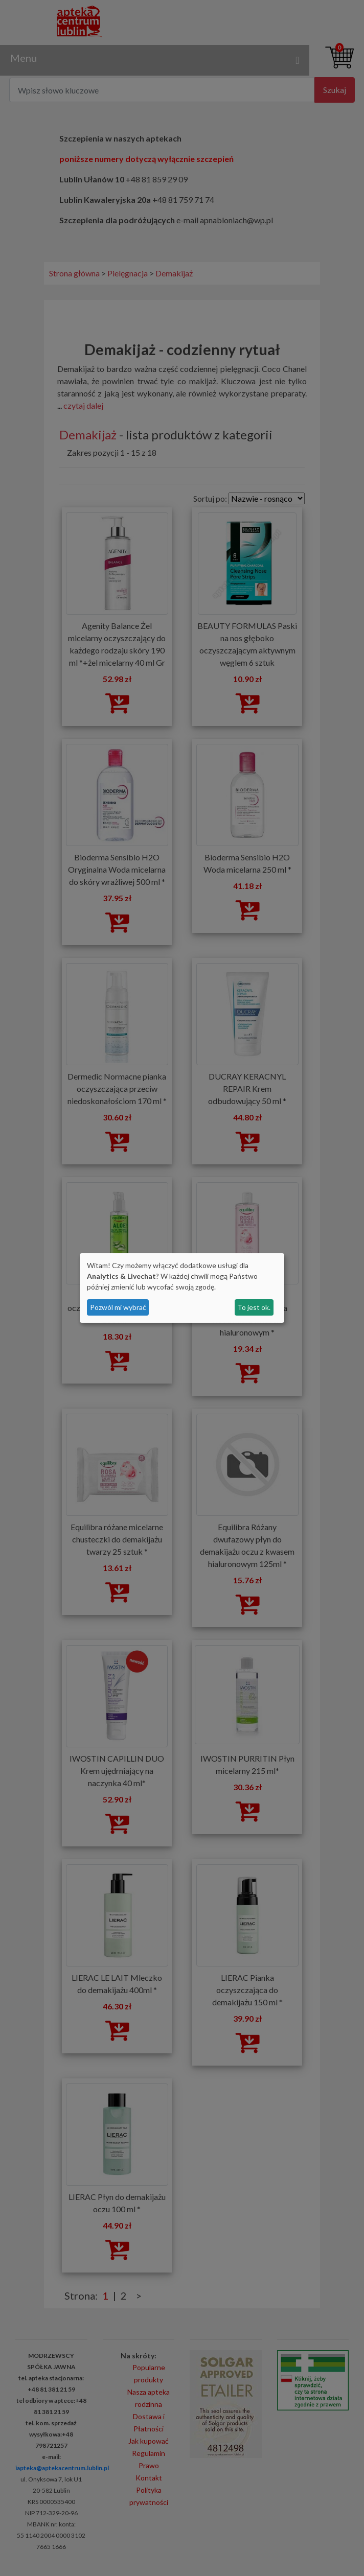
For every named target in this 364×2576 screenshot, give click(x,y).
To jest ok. (253, 1307)
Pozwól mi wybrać (118, 1307)
